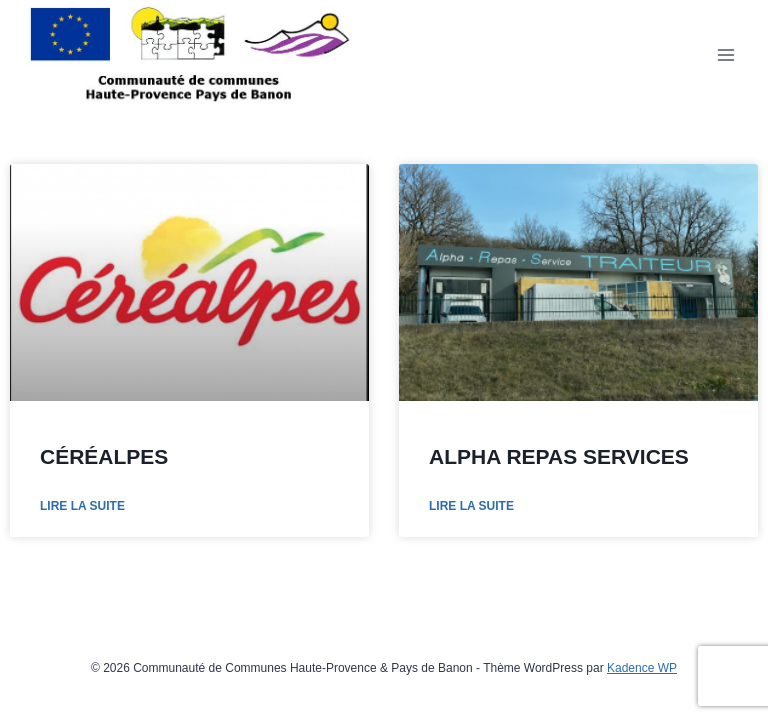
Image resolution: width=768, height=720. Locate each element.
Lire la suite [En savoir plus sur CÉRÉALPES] (82, 506)
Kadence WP (642, 668)
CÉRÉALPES (104, 456)
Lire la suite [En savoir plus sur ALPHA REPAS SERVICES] (471, 506)
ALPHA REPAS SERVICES (559, 456)
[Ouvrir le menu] (725, 54)
